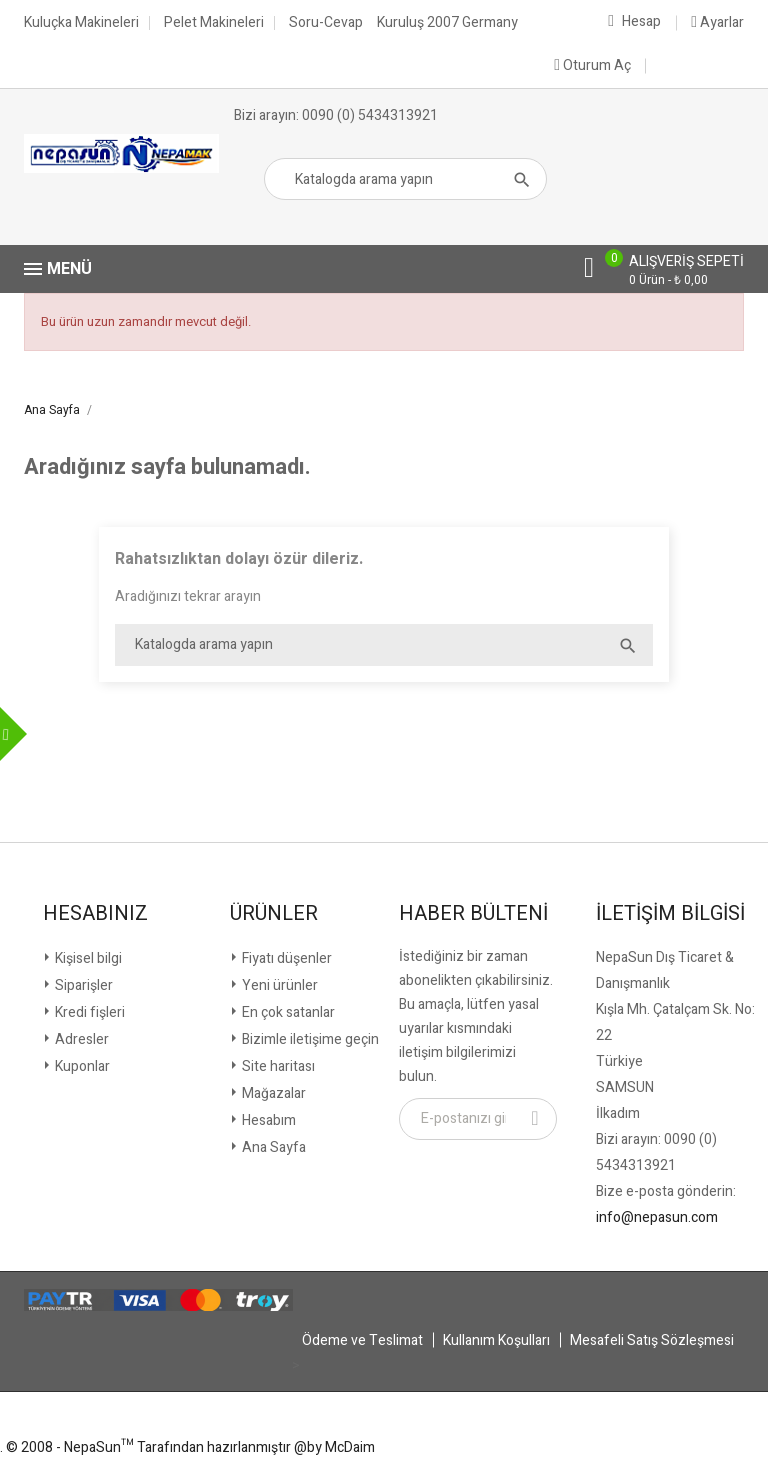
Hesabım (267, 1120)
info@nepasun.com (657, 1217)
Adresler (80, 1039)
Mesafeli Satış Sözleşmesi (652, 1340)
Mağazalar (272, 1093)
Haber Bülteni (473, 914)
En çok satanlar (287, 1012)
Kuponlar (81, 1066)
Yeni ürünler (278, 985)
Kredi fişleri (88, 1012)
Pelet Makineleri (214, 23)
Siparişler (82, 985)
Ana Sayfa (272, 1147)
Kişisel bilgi (87, 958)
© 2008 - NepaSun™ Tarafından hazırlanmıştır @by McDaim (190, 1447)
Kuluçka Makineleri (81, 23)
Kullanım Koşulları (496, 1340)
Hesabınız (95, 914)
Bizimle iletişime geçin (309, 1039)
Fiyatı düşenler (285, 958)
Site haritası (277, 1066)
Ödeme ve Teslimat (362, 1340)
